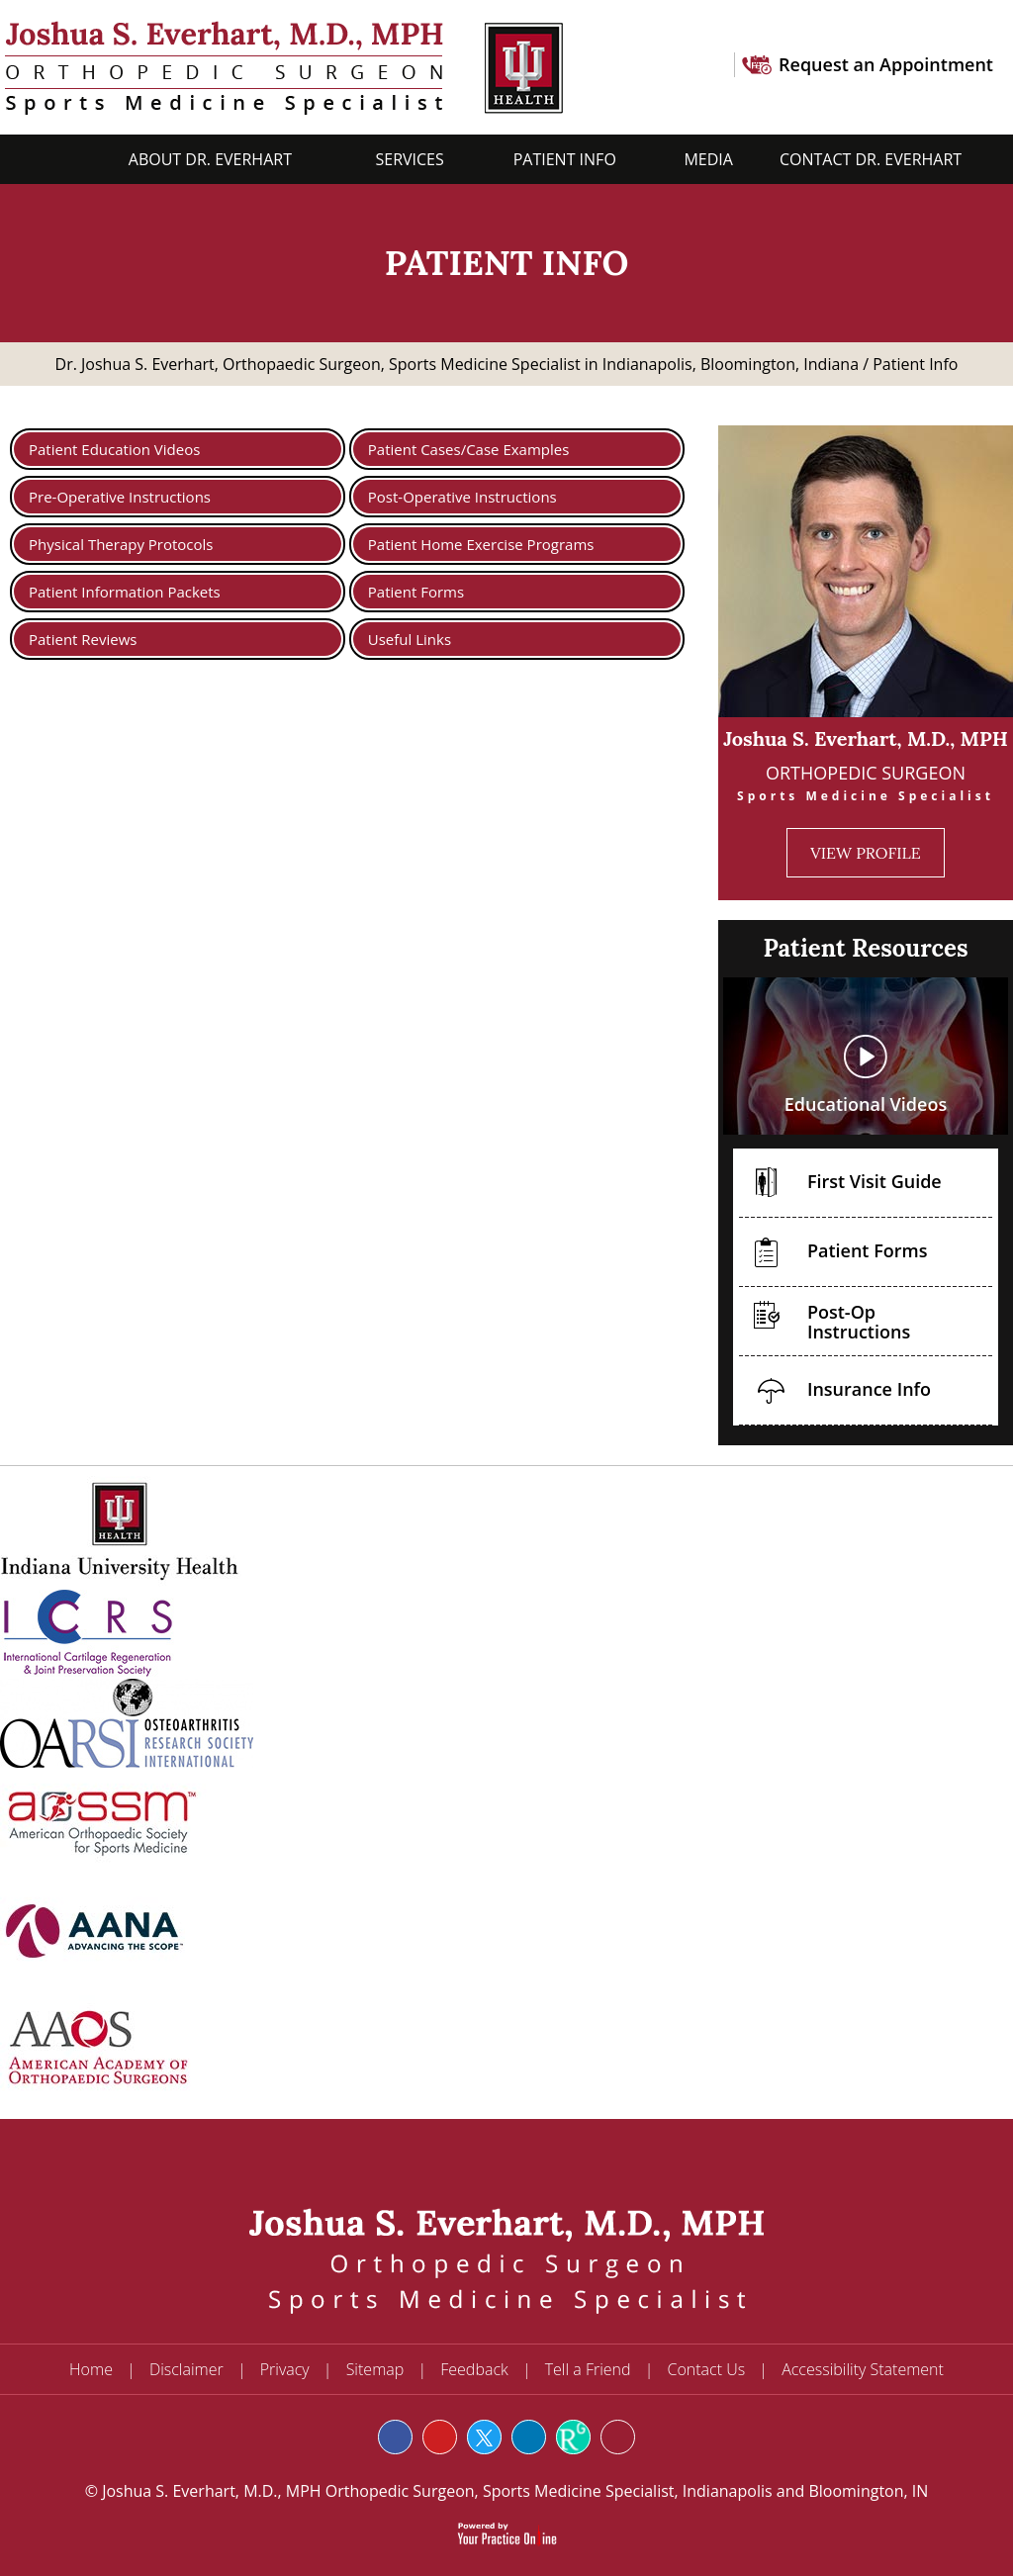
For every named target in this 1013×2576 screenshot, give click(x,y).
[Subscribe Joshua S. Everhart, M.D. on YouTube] (439, 2437)
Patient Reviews (83, 639)
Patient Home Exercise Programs (481, 544)
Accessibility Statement (863, 2369)
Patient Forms (416, 591)
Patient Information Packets (125, 591)
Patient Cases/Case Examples (469, 449)
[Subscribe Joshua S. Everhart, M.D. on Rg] (573, 2437)
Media (708, 159)
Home (66, 159)
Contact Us (707, 2369)
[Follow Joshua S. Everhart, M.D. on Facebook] (395, 2437)
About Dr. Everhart (212, 159)
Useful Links (409, 639)
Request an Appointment (886, 64)
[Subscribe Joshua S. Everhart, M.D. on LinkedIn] (528, 2437)
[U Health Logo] (518, 66)
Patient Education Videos (114, 449)
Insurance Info (837, 1392)
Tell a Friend (588, 2369)
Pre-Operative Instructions (120, 496)
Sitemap (375, 2369)
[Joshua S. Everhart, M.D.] (236, 66)
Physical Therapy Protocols (121, 544)
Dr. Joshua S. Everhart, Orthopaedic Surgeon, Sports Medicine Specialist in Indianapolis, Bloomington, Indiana (457, 364)
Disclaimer (186, 2369)
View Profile (865, 853)
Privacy (285, 2369)
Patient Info (566, 159)
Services (409, 159)
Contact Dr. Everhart (871, 159)
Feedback (473, 2369)
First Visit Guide (842, 1184)
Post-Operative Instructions (462, 496)
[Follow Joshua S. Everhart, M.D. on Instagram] (617, 2437)
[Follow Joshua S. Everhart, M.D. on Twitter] (484, 2437)
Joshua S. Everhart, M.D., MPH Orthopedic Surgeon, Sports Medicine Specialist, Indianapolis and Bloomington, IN (513, 2491)
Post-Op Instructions (826, 1315)
